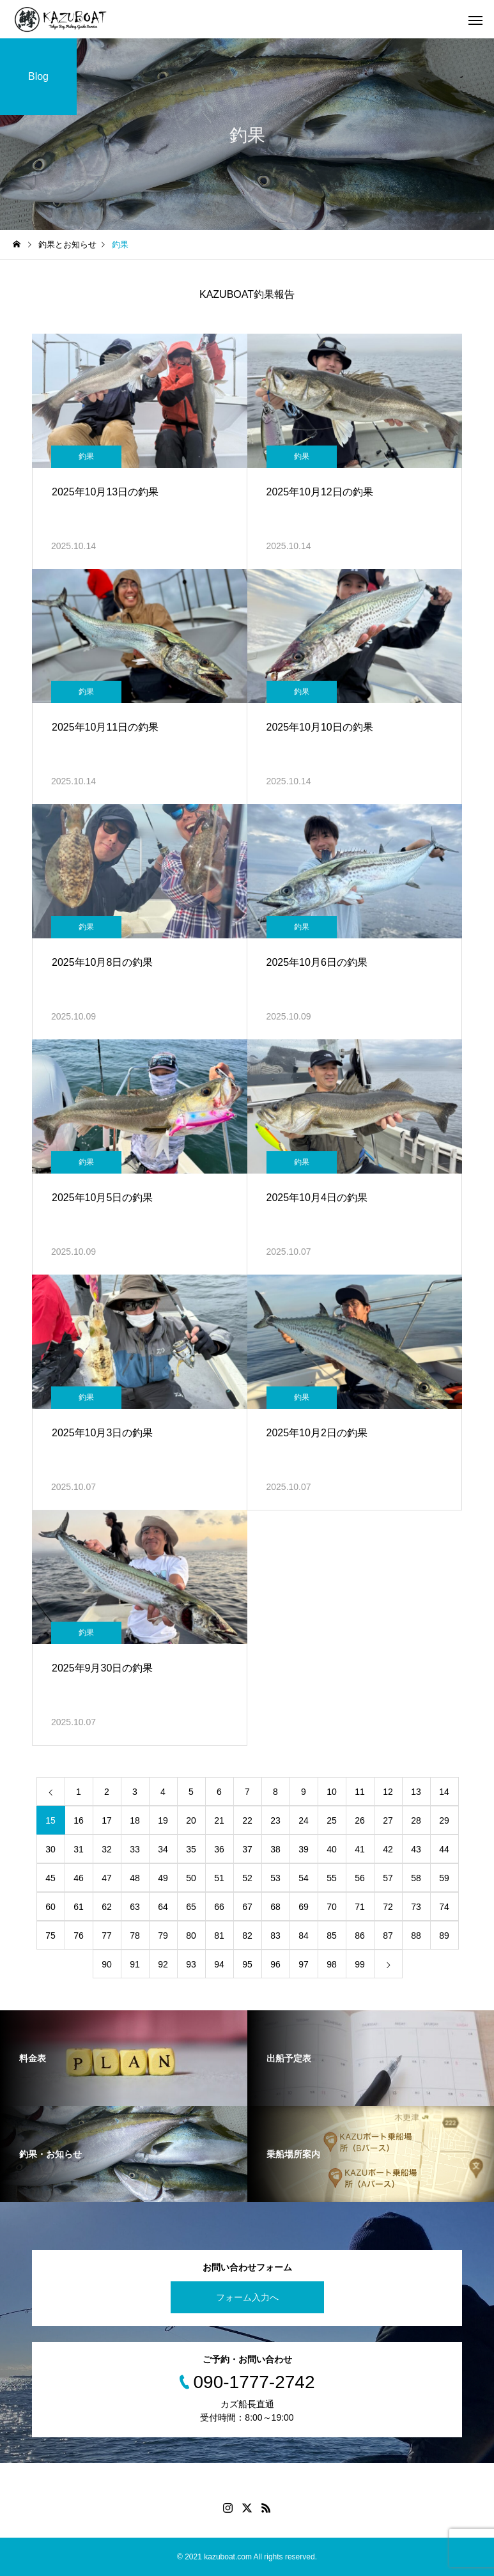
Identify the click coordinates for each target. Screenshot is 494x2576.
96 (275, 1964)
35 (191, 1849)
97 (303, 1964)
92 (163, 1964)
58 (416, 1878)
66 (219, 1907)
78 (135, 1935)
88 (416, 1935)
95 (247, 1964)
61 (78, 1907)
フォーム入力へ (247, 2297)
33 (135, 1849)
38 (275, 1849)
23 (275, 1820)
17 (107, 1820)
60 (50, 1907)
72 (388, 1907)
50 (191, 1878)
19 (163, 1820)
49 (163, 1878)
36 (219, 1849)
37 (247, 1849)
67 (247, 1907)
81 (219, 1935)
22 (247, 1820)
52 (247, 1878)
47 (107, 1878)
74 (444, 1907)
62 (107, 1907)
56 (360, 1878)
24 (303, 1820)
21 (219, 1820)
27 (388, 1820)
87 (388, 1935)
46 (78, 1878)
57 (388, 1878)
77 (107, 1935)
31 (78, 1849)
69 (303, 1907)
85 (332, 1935)
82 (247, 1935)
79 (163, 1935)
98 (332, 1964)
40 (332, 1849)
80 (191, 1935)
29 (444, 1820)
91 (135, 1964)
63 (135, 1907)
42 (388, 1849)
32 (107, 1849)
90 (107, 1964)
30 (50, 1849)
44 (444, 1849)
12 (388, 1792)
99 (360, 1964)
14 (444, 1792)
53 (275, 1878)
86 (360, 1935)
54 (303, 1878)
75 (50, 1935)
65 (191, 1907)
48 (135, 1878)
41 (360, 1849)
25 (332, 1820)
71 (360, 1907)
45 (50, 1878)
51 (219, 1878)
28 (416, 1820)
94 (219, 1964)
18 (135, 1820)
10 (332, 1792)
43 (416, 1849)
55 (332, 1878)
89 (444, 1935)
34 (163, 1849)
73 (416, 1907)
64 (163, 1907)
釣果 (86, 456)
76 (78, 1935)
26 (360, 1820)
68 (275, 1907)
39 (303, 1849)
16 (78, 1820)
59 (444, 1878)
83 (275, 1935)
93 (191, 1964)
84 (303, 1935)
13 (416, 1792)
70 (332, 1907)
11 (360, 1792)
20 (191, 1820)
